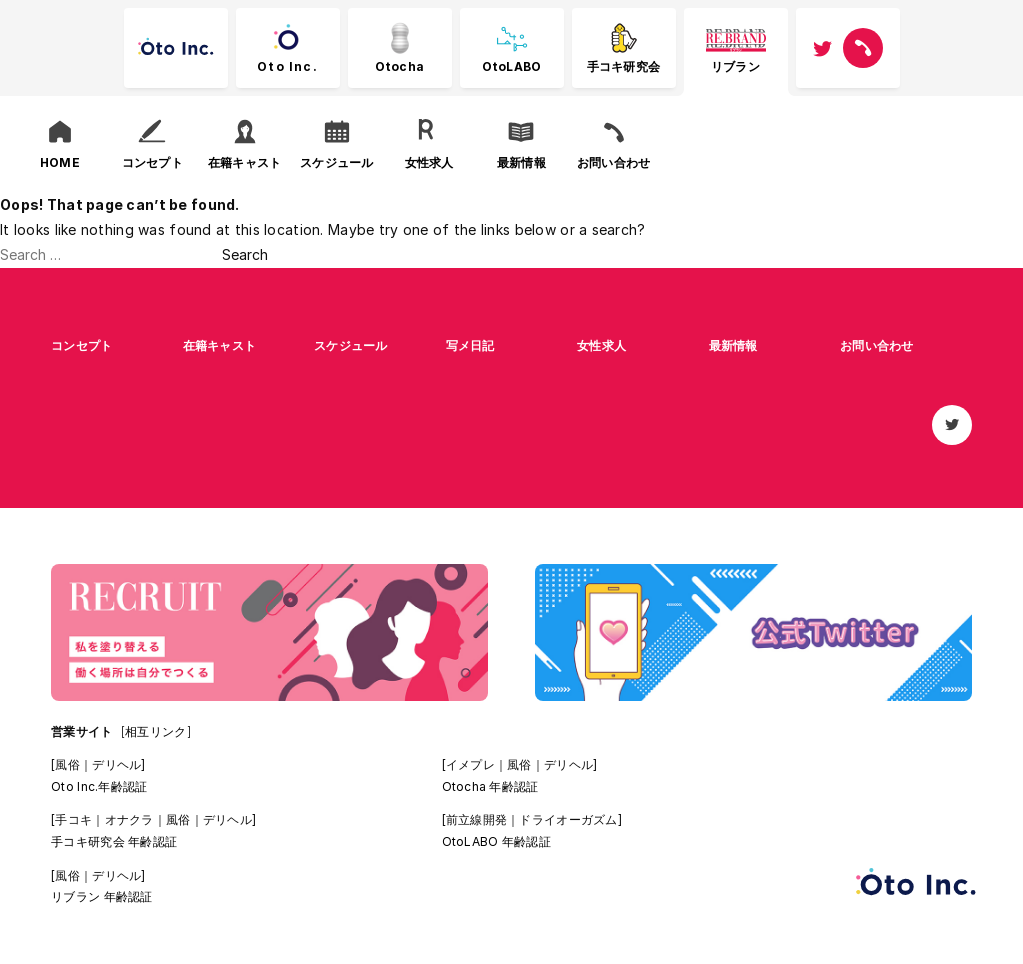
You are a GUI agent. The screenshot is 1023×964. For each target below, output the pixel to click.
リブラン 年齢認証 (102, 896)
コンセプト (81, 345)
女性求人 (601, 345)
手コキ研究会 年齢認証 (114, 841)
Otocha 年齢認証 (490, 786)
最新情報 (733, 345)
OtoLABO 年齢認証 (496, 841)
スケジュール (351, 345)
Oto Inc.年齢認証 (99, 786)
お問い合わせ (877, 345)
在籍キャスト (220, 345)
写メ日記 (470, 345)
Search (245, 254)
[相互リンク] (156, 731)
